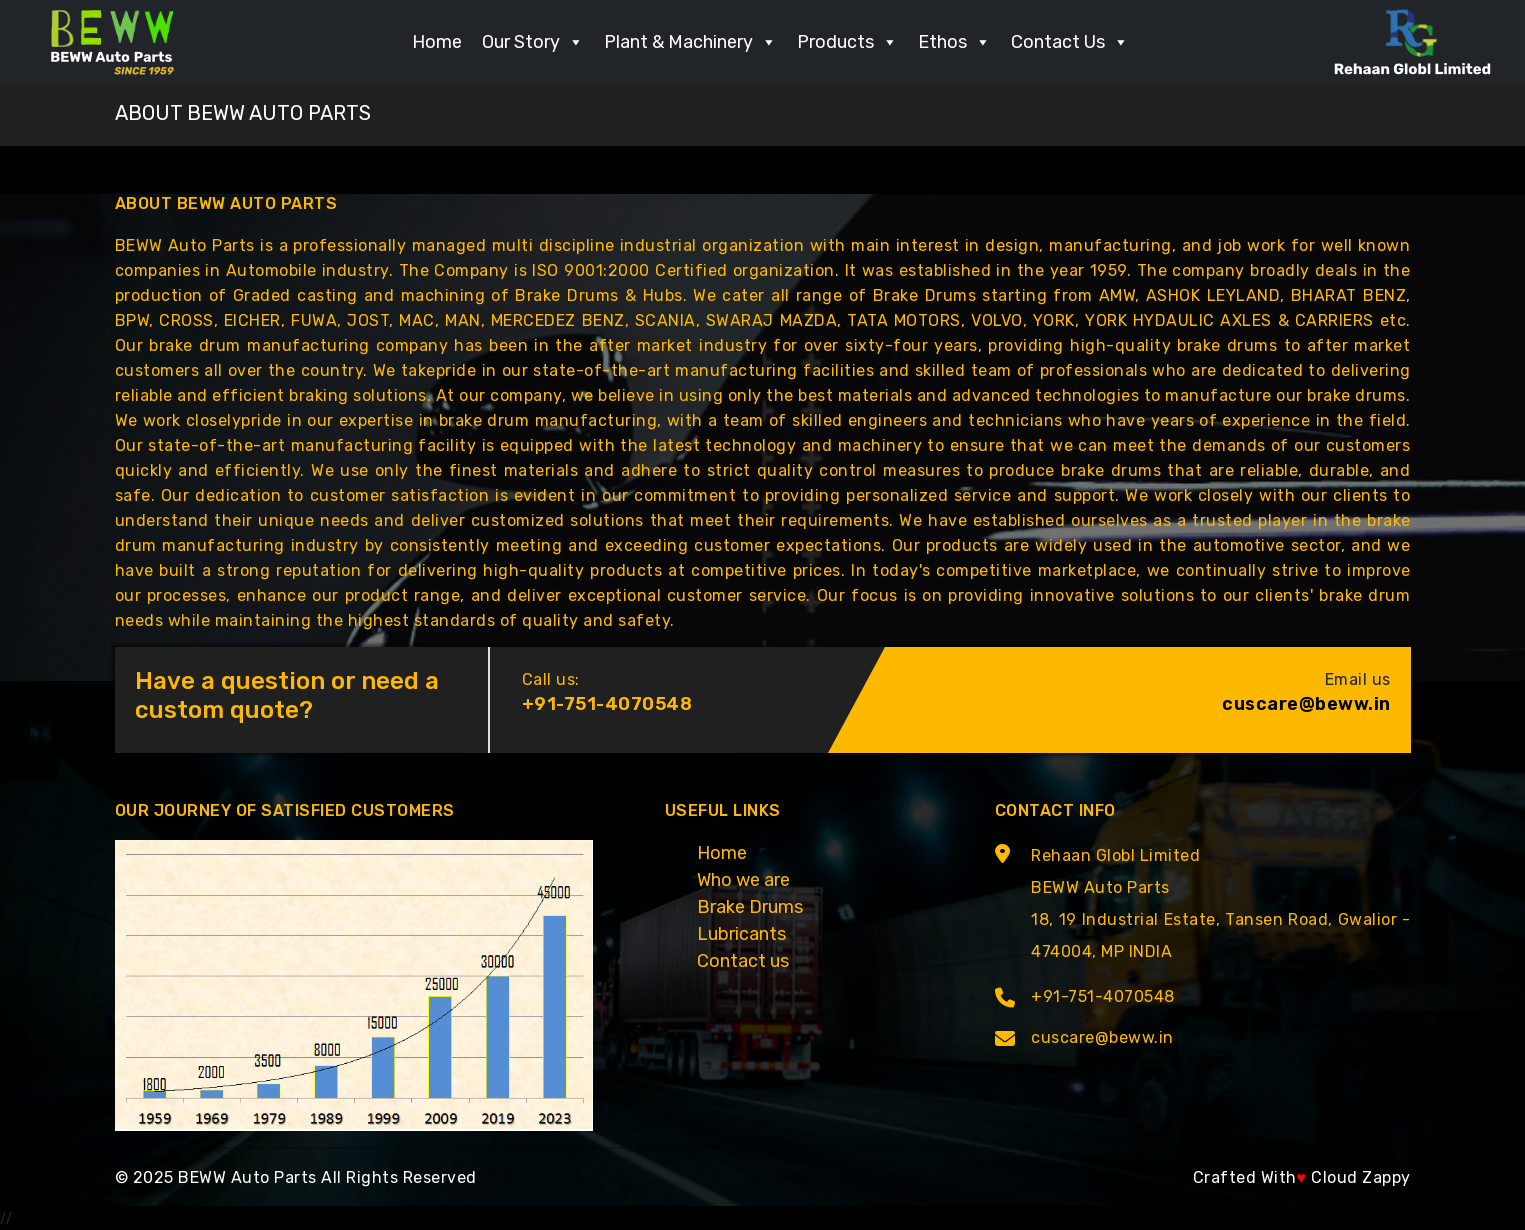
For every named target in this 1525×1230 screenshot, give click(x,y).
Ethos (954, 42)
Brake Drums (750, 907)
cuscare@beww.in (1306, 704)
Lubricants (741, 934)
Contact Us (1070, 42)
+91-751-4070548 (607, 704)
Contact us (743, 961)
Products (847, 42)
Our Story (533, 42)
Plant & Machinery (690, 42)
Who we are (743, 880)
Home (437, 42)
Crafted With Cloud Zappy (1302, 1177)
